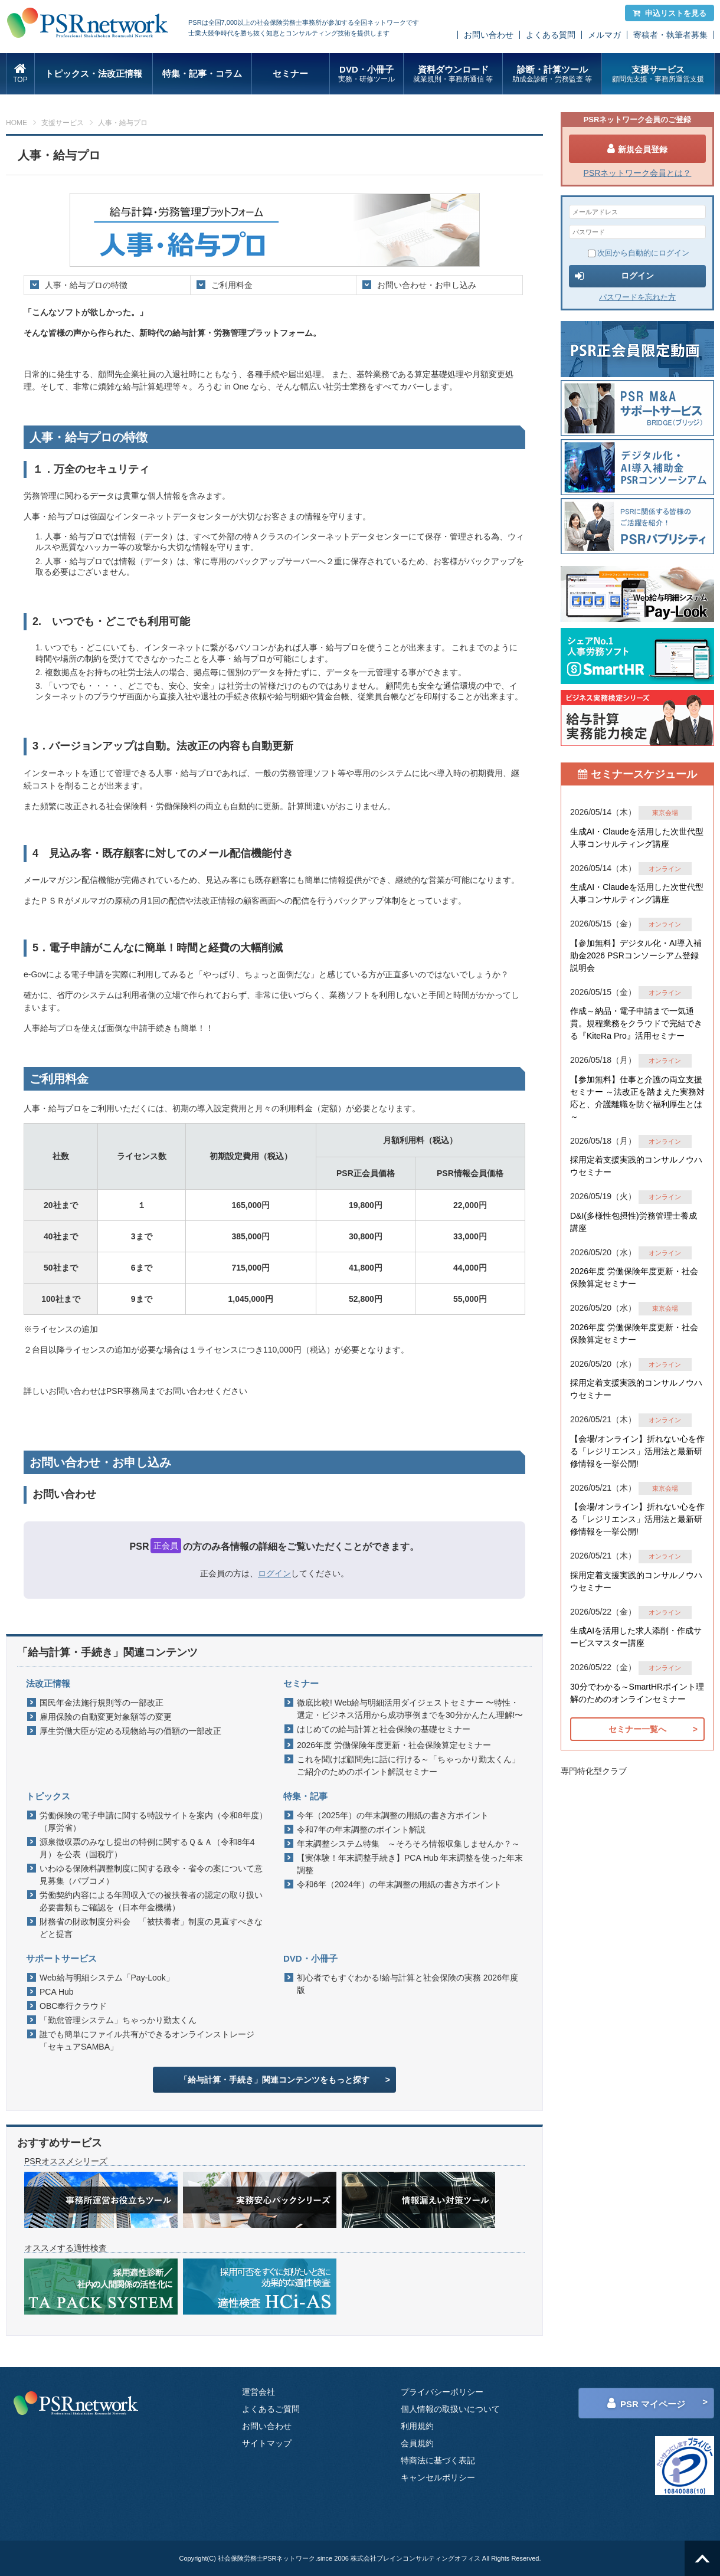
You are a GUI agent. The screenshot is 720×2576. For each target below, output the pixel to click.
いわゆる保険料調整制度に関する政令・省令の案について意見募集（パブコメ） (151, 1875)
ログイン (274, 1573)
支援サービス (658, 74)
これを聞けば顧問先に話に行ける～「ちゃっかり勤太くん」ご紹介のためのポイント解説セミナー (408, 1765)
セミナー (290, 73)
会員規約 (417, 2443)
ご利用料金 (232, 285)
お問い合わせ (488, 35)
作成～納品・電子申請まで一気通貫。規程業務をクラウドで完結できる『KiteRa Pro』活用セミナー (636, 1023)
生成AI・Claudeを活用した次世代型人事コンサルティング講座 (636, 838)
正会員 (165, 1545)
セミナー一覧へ (637, 1729)
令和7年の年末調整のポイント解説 (361, 1829)
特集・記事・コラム (202, 73)
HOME (16, 123)
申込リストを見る (669, 13)
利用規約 (417, 2426)
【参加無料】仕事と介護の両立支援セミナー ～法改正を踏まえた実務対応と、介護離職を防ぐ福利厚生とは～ (637, 1098)
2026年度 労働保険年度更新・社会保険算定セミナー (394, 1745)
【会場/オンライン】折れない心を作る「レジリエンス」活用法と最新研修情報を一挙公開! (637, 1451)
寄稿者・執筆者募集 (670, 35)
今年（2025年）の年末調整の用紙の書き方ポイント (393, 1815)
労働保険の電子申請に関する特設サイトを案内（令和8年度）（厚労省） (153, 1821)
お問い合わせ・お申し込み (426, 285)
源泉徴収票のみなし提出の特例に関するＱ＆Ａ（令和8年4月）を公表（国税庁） (147, 1848)
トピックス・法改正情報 (93, 73)
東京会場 (665, 812)
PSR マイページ (646, 2403)
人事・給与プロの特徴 (86, 285)
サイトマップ (267, 2443)
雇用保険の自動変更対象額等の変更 (106, 1716)
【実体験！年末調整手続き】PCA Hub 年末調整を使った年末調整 (410, 1864)
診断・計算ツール (552, 74)
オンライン (665, 868)
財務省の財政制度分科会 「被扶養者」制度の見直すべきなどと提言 (151, 1928)
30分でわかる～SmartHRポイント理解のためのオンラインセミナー (637, 1693)
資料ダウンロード (453, 74)
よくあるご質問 (271, 2409)
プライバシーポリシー (442, 2392)
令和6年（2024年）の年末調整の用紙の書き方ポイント (399, 1884)
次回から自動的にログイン (638, 252)
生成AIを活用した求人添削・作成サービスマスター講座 (636, 1637)
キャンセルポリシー (438, 2477)
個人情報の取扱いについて (450, 2409)
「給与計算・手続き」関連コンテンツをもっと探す (274, 2079)
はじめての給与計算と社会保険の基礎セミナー (383, 1729)
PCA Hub (57, 1991)
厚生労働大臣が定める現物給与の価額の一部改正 (130, 1731)
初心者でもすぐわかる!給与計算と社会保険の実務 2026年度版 (407, 1984)
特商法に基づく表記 (438, 2460)
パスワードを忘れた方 (637, 297)
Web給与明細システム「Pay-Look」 (107, 1977)
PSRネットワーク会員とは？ (638, 173)
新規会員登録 (637, 148)
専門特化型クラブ (594, 1771)
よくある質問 (550, 35)
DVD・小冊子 (367, 74)
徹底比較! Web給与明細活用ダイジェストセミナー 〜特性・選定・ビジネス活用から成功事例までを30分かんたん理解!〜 (410, 1709)
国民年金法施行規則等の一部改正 (101, 1702)
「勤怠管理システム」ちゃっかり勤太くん (118, 2020)
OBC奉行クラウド (73, 2006)
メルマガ (604, 35)
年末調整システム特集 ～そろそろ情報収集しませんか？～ (408, 1843)
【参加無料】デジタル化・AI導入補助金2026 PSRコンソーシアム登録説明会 (636, 955)
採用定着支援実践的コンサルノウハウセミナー (636, 1166)
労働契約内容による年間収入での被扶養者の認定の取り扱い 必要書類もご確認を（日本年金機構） (154, 1901)
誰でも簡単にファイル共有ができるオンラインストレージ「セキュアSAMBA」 (147, 2040)
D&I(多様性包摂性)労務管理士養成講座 (633, 1222)
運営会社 (258, 2392)
